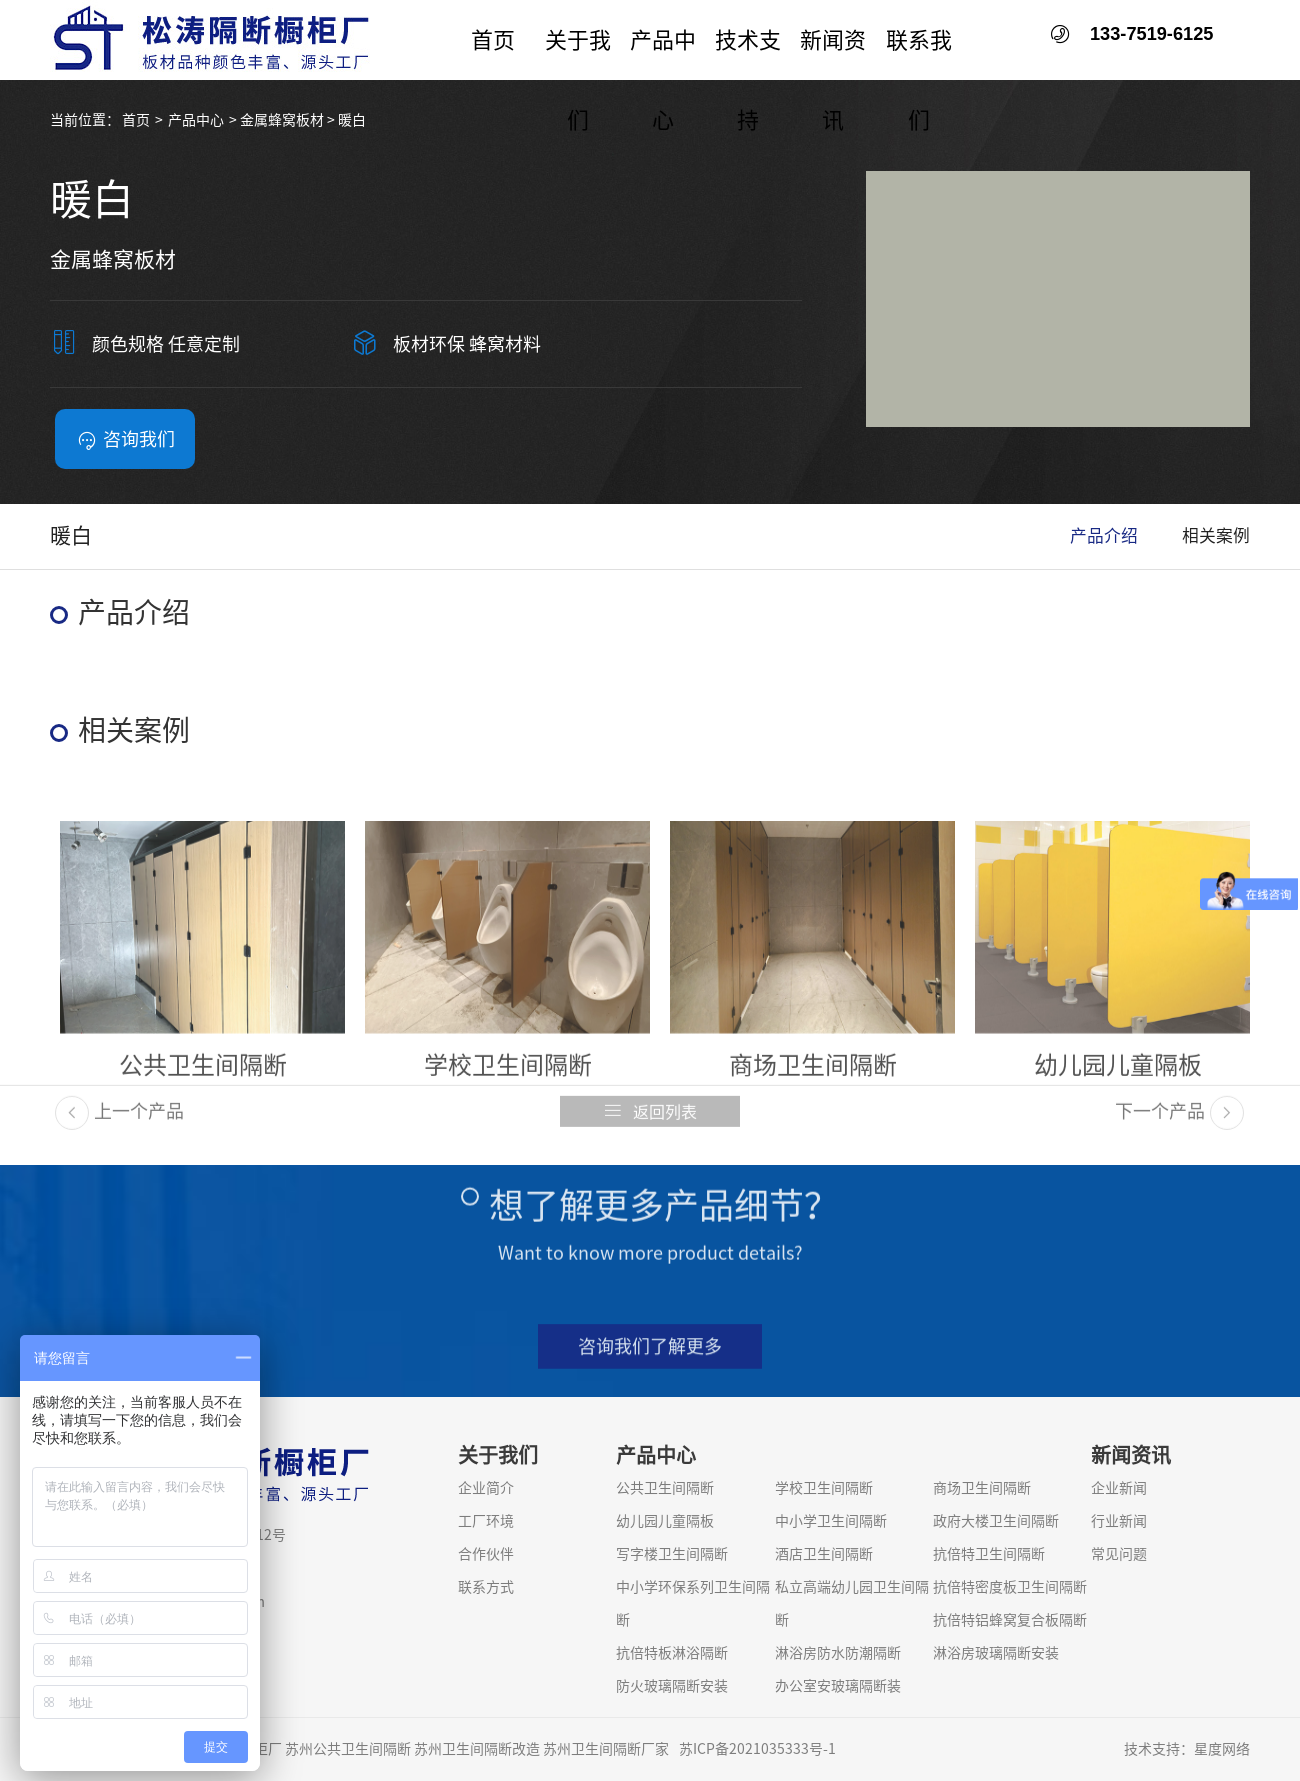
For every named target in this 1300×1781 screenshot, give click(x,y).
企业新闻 (1119, 1488)
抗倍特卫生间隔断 (989, 1554)
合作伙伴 (486, 1554)
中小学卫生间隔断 (831, 1521)
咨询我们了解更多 (650, 1362)
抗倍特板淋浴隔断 (672, 1653)
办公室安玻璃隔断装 (838, 1686)
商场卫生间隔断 (982, 1488)
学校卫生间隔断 (824, 1488)
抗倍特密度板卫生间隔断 (1010, 1587)
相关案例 (1216, 535)
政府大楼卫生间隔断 (996, 1521)
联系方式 (486, 1587)
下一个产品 (1179, 1127)
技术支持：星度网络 (1187, 1749)
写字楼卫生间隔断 (672, 1554)
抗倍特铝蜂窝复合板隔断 (1010, 1620)
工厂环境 (486, 1521)
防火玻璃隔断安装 (672, 1686)
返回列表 (650, 1126)
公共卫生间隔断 (665, 1488)
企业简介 (486, 1488)
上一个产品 (119, 1127)
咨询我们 (125, 440)
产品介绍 (1104, 535)
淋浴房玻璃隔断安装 (996, 1653)
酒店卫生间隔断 (824, 1554)
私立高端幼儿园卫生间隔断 (852, 1603)
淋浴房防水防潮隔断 (838, 1653)
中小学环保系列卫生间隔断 (693, 1603)
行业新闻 (1119, 1521)
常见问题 (1119, 1554)
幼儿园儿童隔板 (665, 1521)
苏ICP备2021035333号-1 (757, 1749)
